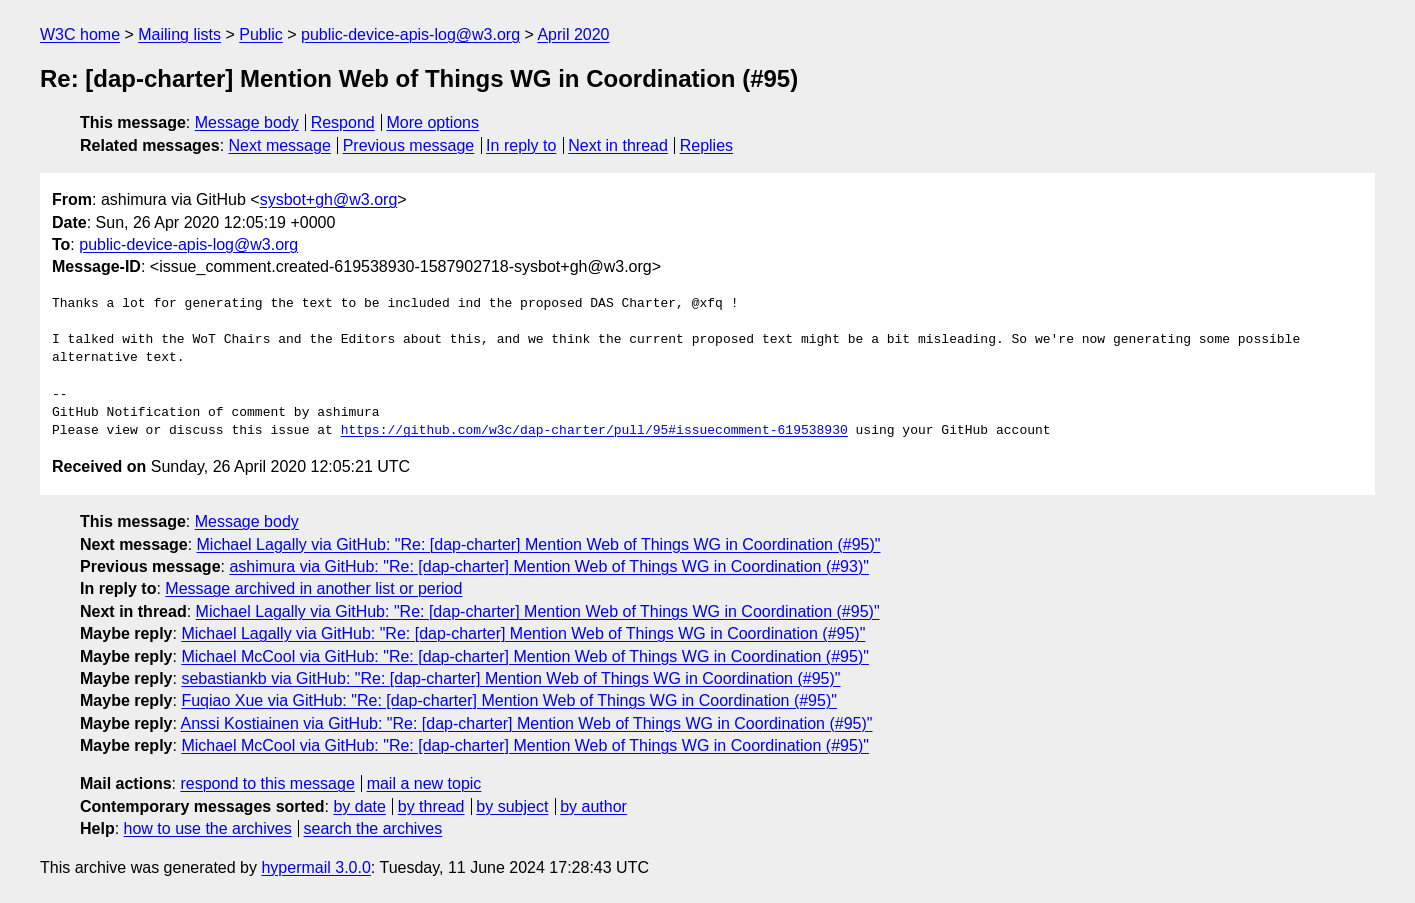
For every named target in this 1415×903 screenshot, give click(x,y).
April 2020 (573, 34)
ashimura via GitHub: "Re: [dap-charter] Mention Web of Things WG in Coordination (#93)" (549, 566)
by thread (431, 806)
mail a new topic (424, 783)
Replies (706, 145)
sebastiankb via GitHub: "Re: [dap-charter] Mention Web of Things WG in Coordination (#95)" (510, 678)
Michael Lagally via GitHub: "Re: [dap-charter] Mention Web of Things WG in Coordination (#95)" (539, 544)
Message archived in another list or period (313, 588)
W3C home (80, 34)
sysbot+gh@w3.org (329, 199)
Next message (280, 145)
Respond (343, 122)
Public (261, 34)
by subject (512, 806)
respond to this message (267, 783)
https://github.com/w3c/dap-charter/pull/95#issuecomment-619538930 (594, 431)
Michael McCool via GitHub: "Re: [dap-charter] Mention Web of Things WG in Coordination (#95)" (525, 656)
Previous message (409, 145)
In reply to (521, 145)
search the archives (373, 828)
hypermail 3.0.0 (315, 867)
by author (593, 806)
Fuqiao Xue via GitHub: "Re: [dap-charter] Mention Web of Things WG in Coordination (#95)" (509, 700)
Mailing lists (179, 34)
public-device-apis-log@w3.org (410, 34)
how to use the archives (208, 828)
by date (359, 806)
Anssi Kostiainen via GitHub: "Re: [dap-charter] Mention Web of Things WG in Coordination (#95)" (527, 723)
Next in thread (618, 145)
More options (433, 122)
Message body (247, 122)
